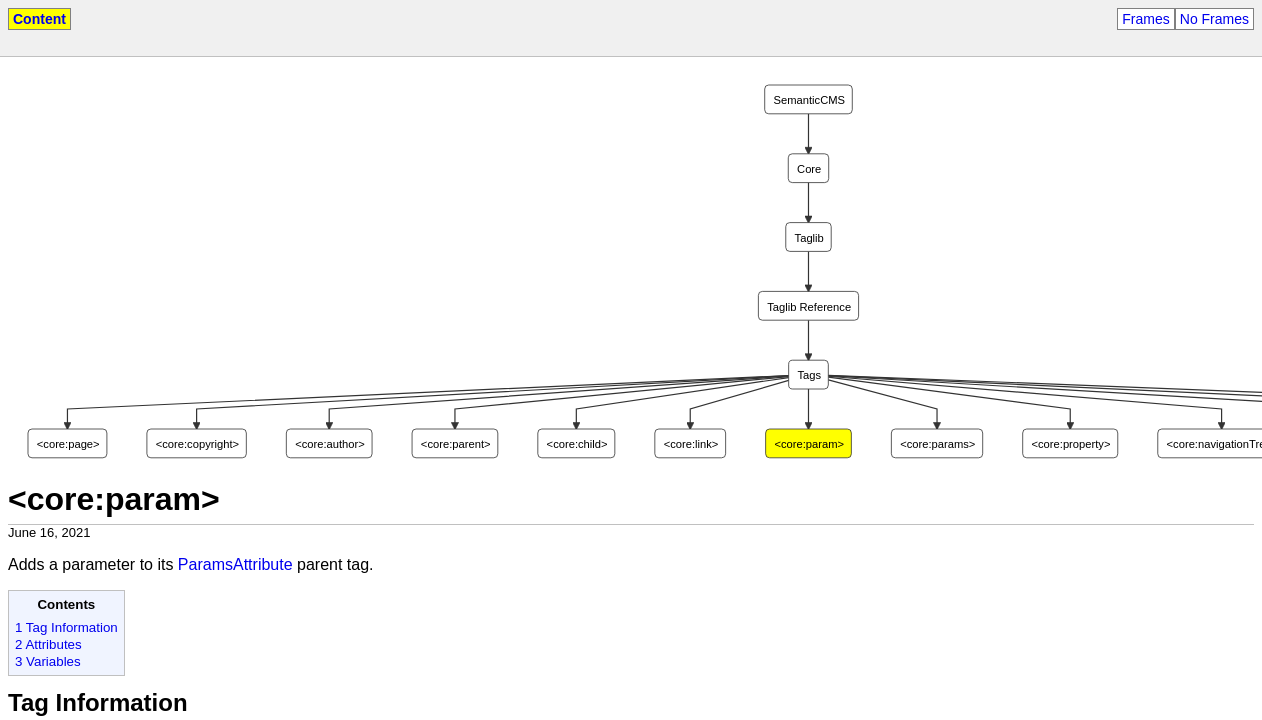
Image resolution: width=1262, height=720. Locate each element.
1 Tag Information (66, 627)
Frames (1145, 19)
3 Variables (48, 661)
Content (39, 19)
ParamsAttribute (235, 564)
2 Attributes (48, 644)
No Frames (1214, 19)
